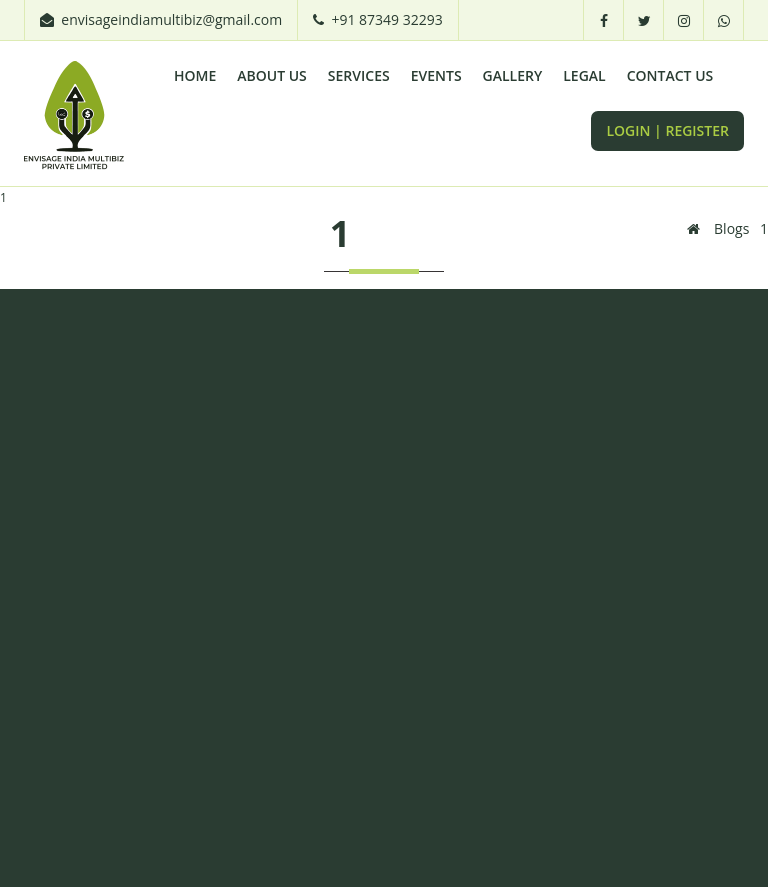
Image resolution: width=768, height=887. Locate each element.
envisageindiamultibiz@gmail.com (171, 19)
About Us (272, 75)
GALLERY (513, 75)
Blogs (731, 228)
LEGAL (584, 75)
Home (195, 75)
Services (359, 75)
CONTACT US (670, 75)
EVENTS (436, 75)
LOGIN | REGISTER (667, 130)
